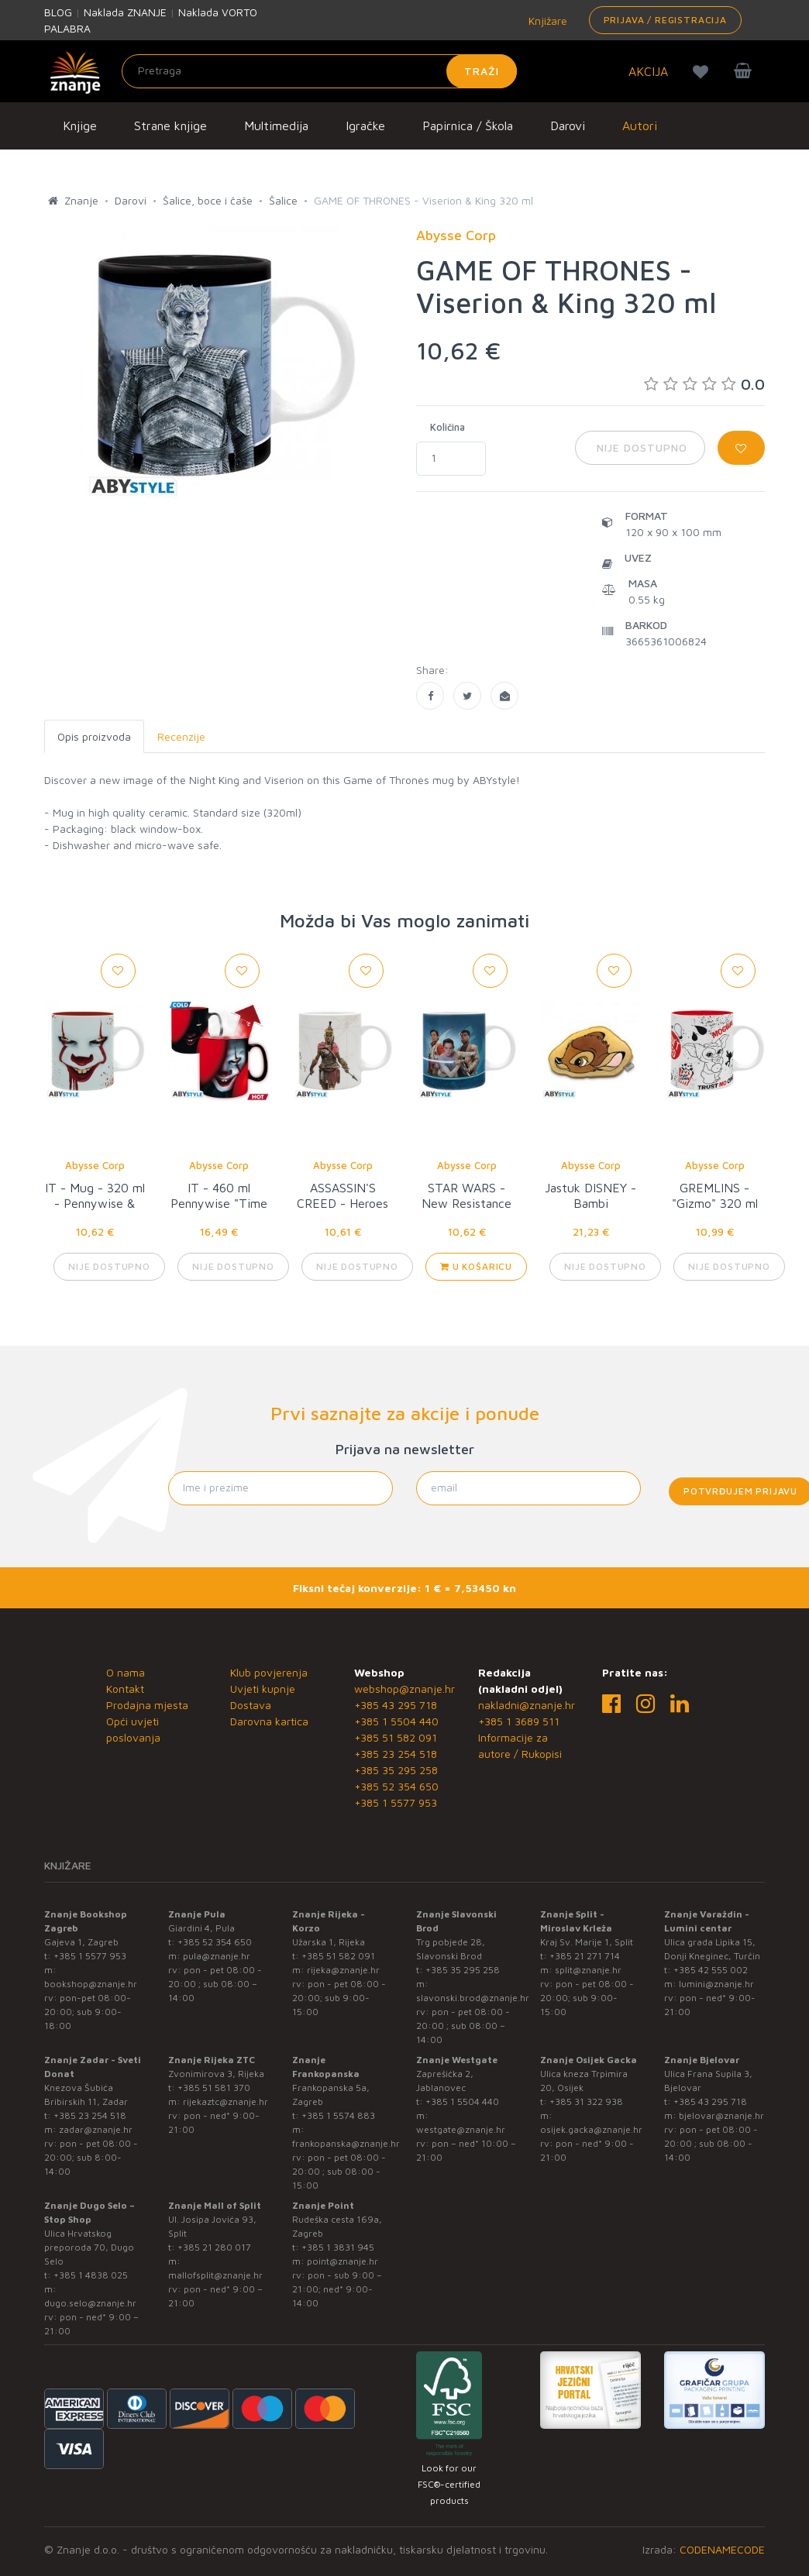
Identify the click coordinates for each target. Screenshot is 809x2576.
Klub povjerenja (269, 1672)
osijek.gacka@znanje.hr (591, 2129)
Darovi (567, 125)
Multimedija (276, 125)
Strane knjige (170, 125)
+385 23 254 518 (395, 1753)
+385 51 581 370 (213, 2087)
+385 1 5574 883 (338, 2115)
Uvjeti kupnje (262, 1688)
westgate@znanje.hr (460, 2129)
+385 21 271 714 (584, 1956)
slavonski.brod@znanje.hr (472, 1997)
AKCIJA (648, 71)
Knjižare (546, 20)
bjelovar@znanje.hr (721, 2115)
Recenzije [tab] (181, 736)
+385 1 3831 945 (337, 2247)
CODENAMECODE (722, 2549)
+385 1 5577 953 (395, 1802)
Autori (639, 125)
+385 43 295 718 (395, 1704)
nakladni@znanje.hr (526, 1704)
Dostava (250, 1704)
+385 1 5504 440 (396, 1721)
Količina (447, 427)
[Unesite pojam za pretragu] (319, 71)
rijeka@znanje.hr (343, 1970)
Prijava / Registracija (665, 20)
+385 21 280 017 (214, 2247)
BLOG (58, 12)
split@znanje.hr (588, 1970)
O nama (125, 1672)
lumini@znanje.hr (716, 1984)
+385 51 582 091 (395, 1737)
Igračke (365, 125)
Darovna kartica (269, 1721)
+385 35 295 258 (396, 1769)
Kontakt (125, 1688)
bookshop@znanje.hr (90, 1984)
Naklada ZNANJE (125, 12)
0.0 (704, 384)
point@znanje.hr (342, 2261)
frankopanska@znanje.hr (346, 2143)
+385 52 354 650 (396, 1786)
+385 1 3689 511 (518, 1721)
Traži (481, 70)
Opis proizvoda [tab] (94, 736)
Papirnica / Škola (467, 125)
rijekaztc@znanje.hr (225, 2101)
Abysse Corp (95, 1165)
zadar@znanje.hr (96, 2129)
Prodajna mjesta (147, 1704)
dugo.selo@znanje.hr (90, 2303)
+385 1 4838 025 (90, 2275)
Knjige (80, 125)
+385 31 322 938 (586, 2101)
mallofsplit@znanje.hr (215, 2275)
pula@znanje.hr (216, 1956)
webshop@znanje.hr (404, 1688)
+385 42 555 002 (710, 1970)
